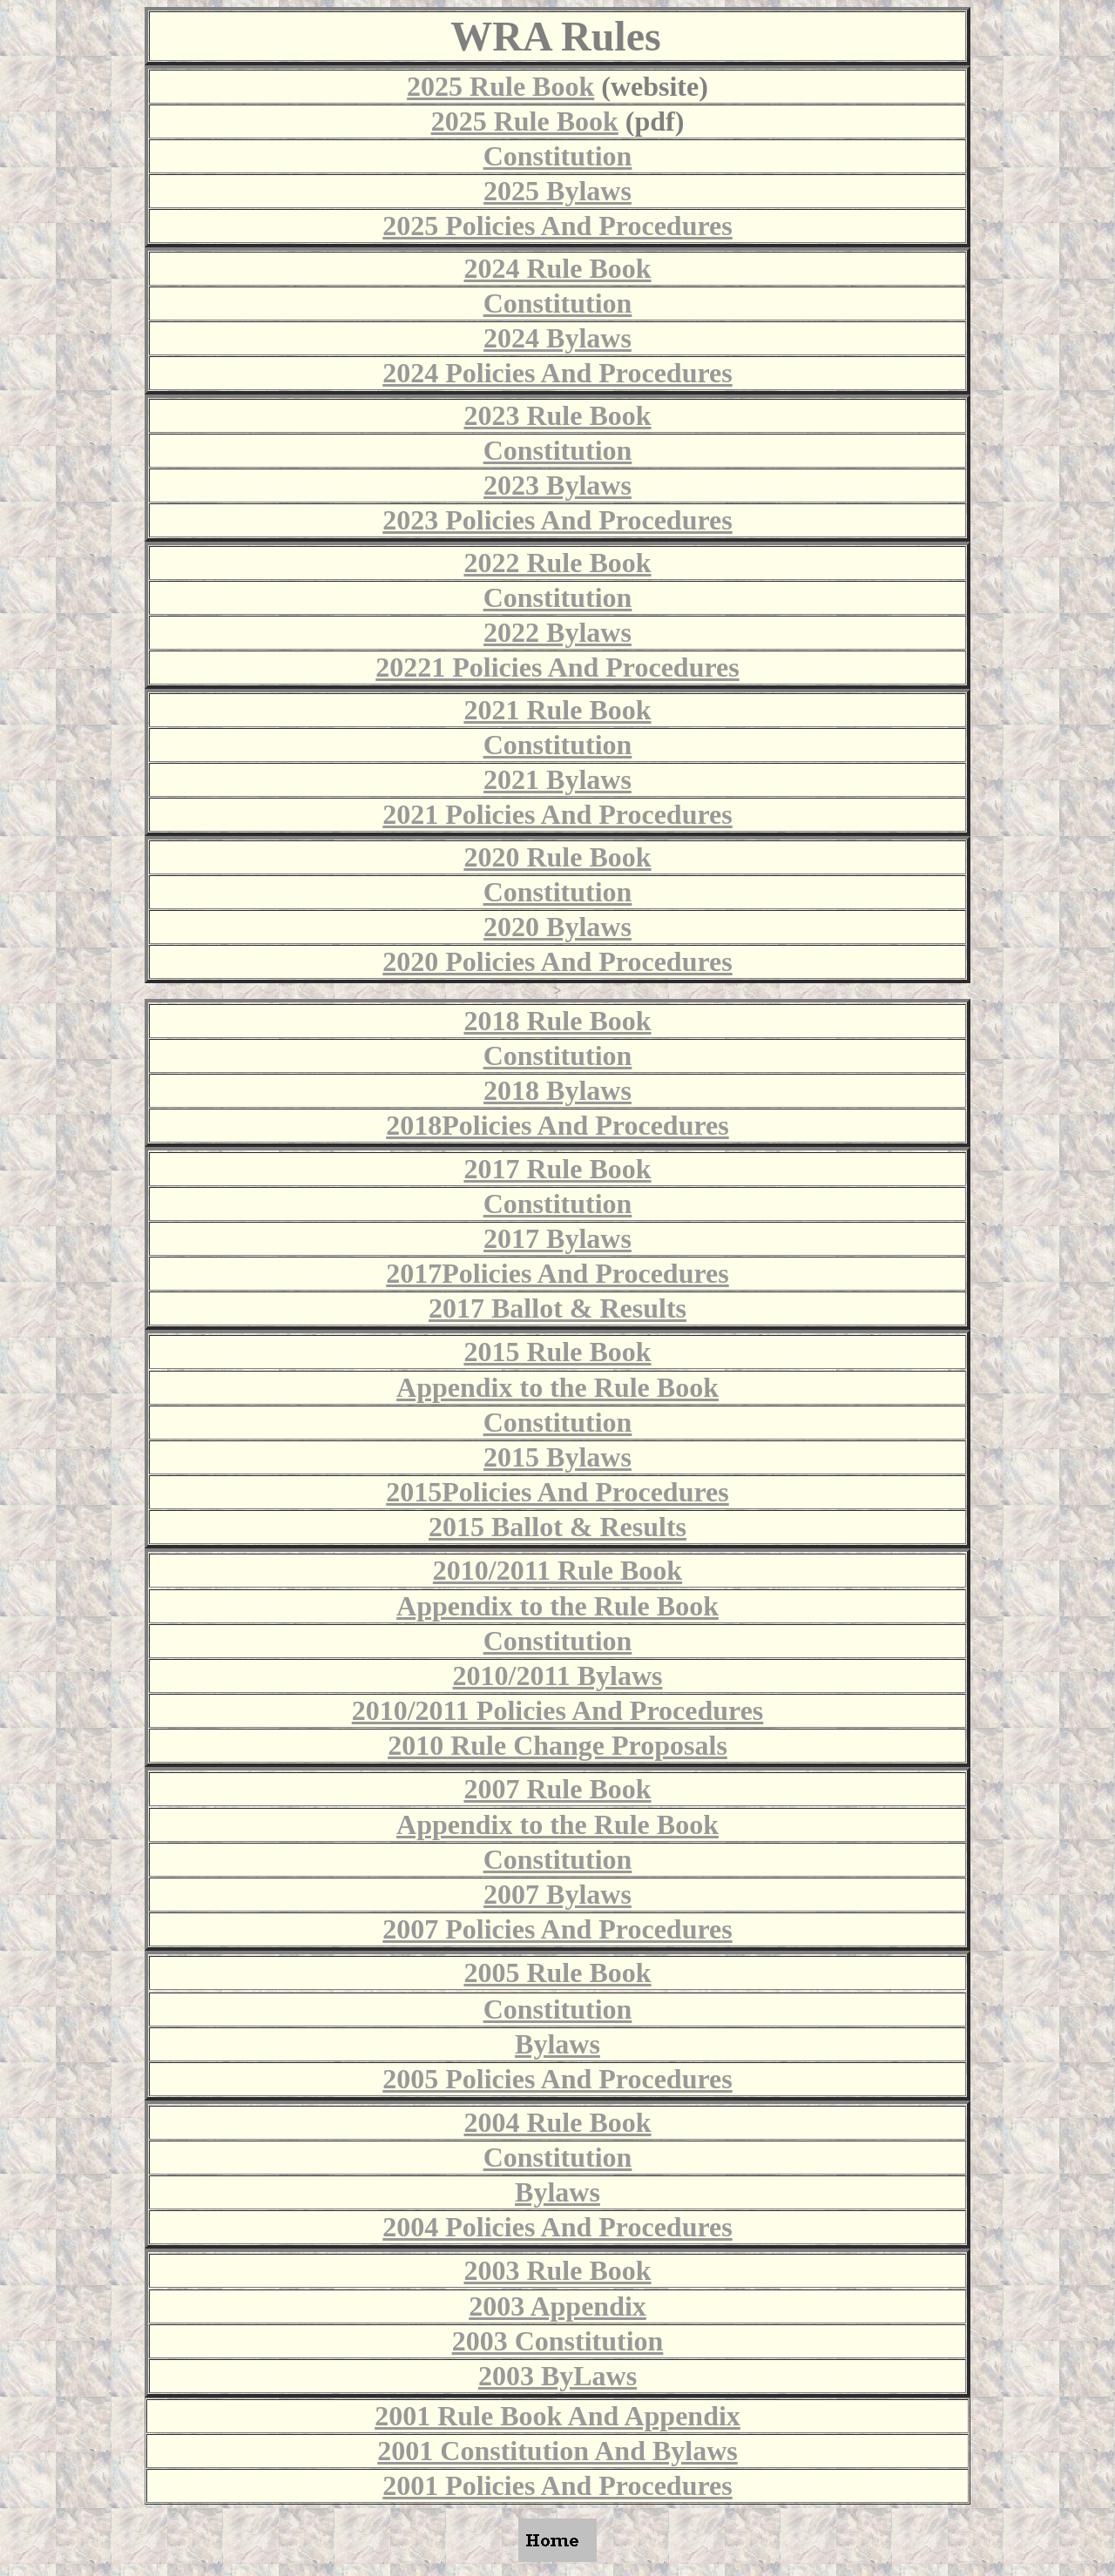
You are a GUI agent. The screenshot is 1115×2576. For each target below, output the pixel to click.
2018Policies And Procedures (557, 1125)
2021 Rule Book (557, 709)
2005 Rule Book (557, 1972)
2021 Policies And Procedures (557, 814)
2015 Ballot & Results (557, 1526)
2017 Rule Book (557, 1168)
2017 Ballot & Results (557, 1308)
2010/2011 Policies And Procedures (558, 1710)
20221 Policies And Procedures (557, 667)
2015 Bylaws (557, 1457)
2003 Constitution (558, 2341)
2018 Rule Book (557, 1020)
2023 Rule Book (557, 415)
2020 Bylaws (557, 926)
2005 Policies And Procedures (557, 2078)
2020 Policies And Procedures (557, 961)
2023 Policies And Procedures (557, 520)
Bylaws (557, 2044)
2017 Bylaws (557, 1238)
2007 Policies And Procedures (557, 1929)
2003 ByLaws (557, 2375)
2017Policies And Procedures (557, 1273)
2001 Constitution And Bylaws (557, 2450)
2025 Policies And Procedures (557, 225)
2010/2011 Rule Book (557, 1570)
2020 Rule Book (557, 857)
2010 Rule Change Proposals (557, 1745)
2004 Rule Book (557, 2122)
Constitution (557, 156)
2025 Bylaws (557, 190)
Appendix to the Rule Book (557, 1387)
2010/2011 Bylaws (558, 1675)
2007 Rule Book (557, 1788)
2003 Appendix (557, 2306)
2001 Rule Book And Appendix (557, 2415)
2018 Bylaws (557, 1090)
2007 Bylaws (557, 1894)
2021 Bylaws (557, 779)
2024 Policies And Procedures (557, 372)
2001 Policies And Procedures (557, 2485)
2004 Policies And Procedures (557, 2226)
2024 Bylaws (557, 338)
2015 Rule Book (557, 1351)
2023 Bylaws (557, 485)
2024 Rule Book (557, 268)
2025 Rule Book (500, 86)
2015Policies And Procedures (557, 1491)
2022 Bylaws (557, 632)
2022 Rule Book (557, 562)
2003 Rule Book (557, 2270)
